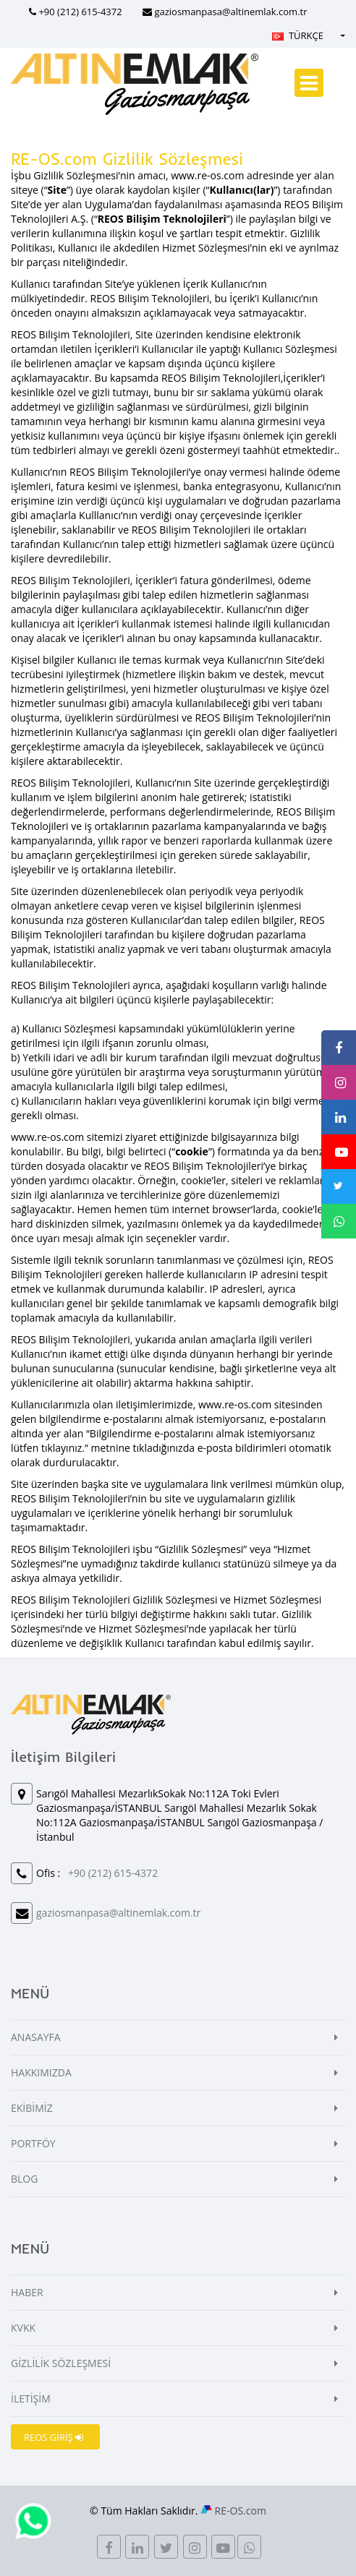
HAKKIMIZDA (41, 2072)
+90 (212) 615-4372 (80, 11)
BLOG (24, 2179)
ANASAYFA (36, 2037)
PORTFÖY (33, 2143)
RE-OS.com (240, 2510)
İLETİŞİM (31, 2398)
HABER (27, 2292)
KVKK (23, 2328)
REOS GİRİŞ (53, 2437)
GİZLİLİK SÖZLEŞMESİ (61, 2363)
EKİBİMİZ (32, 2108)
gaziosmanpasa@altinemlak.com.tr (230, 11)
